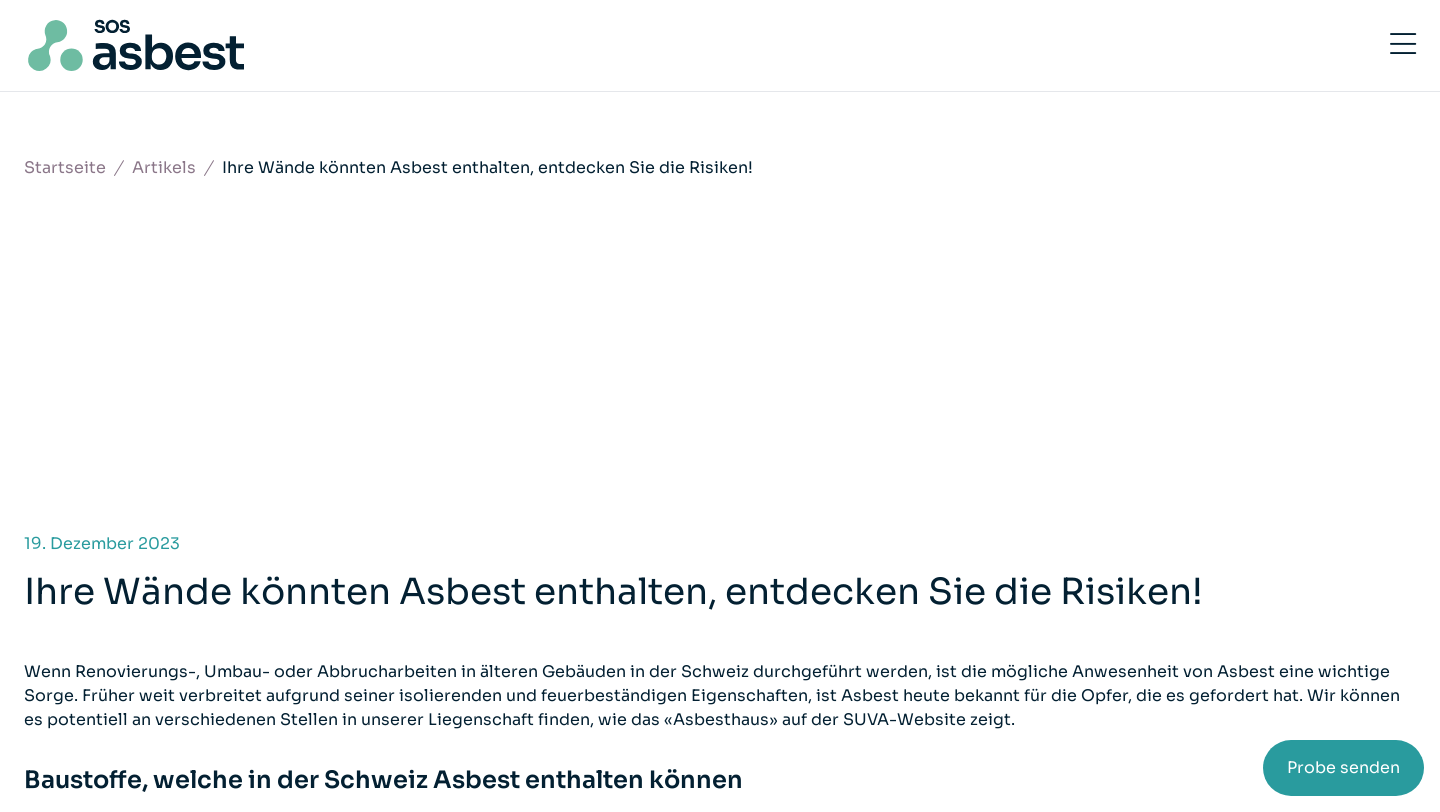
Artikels (164, 167)
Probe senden (1343, 767)
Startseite (65, 167)
